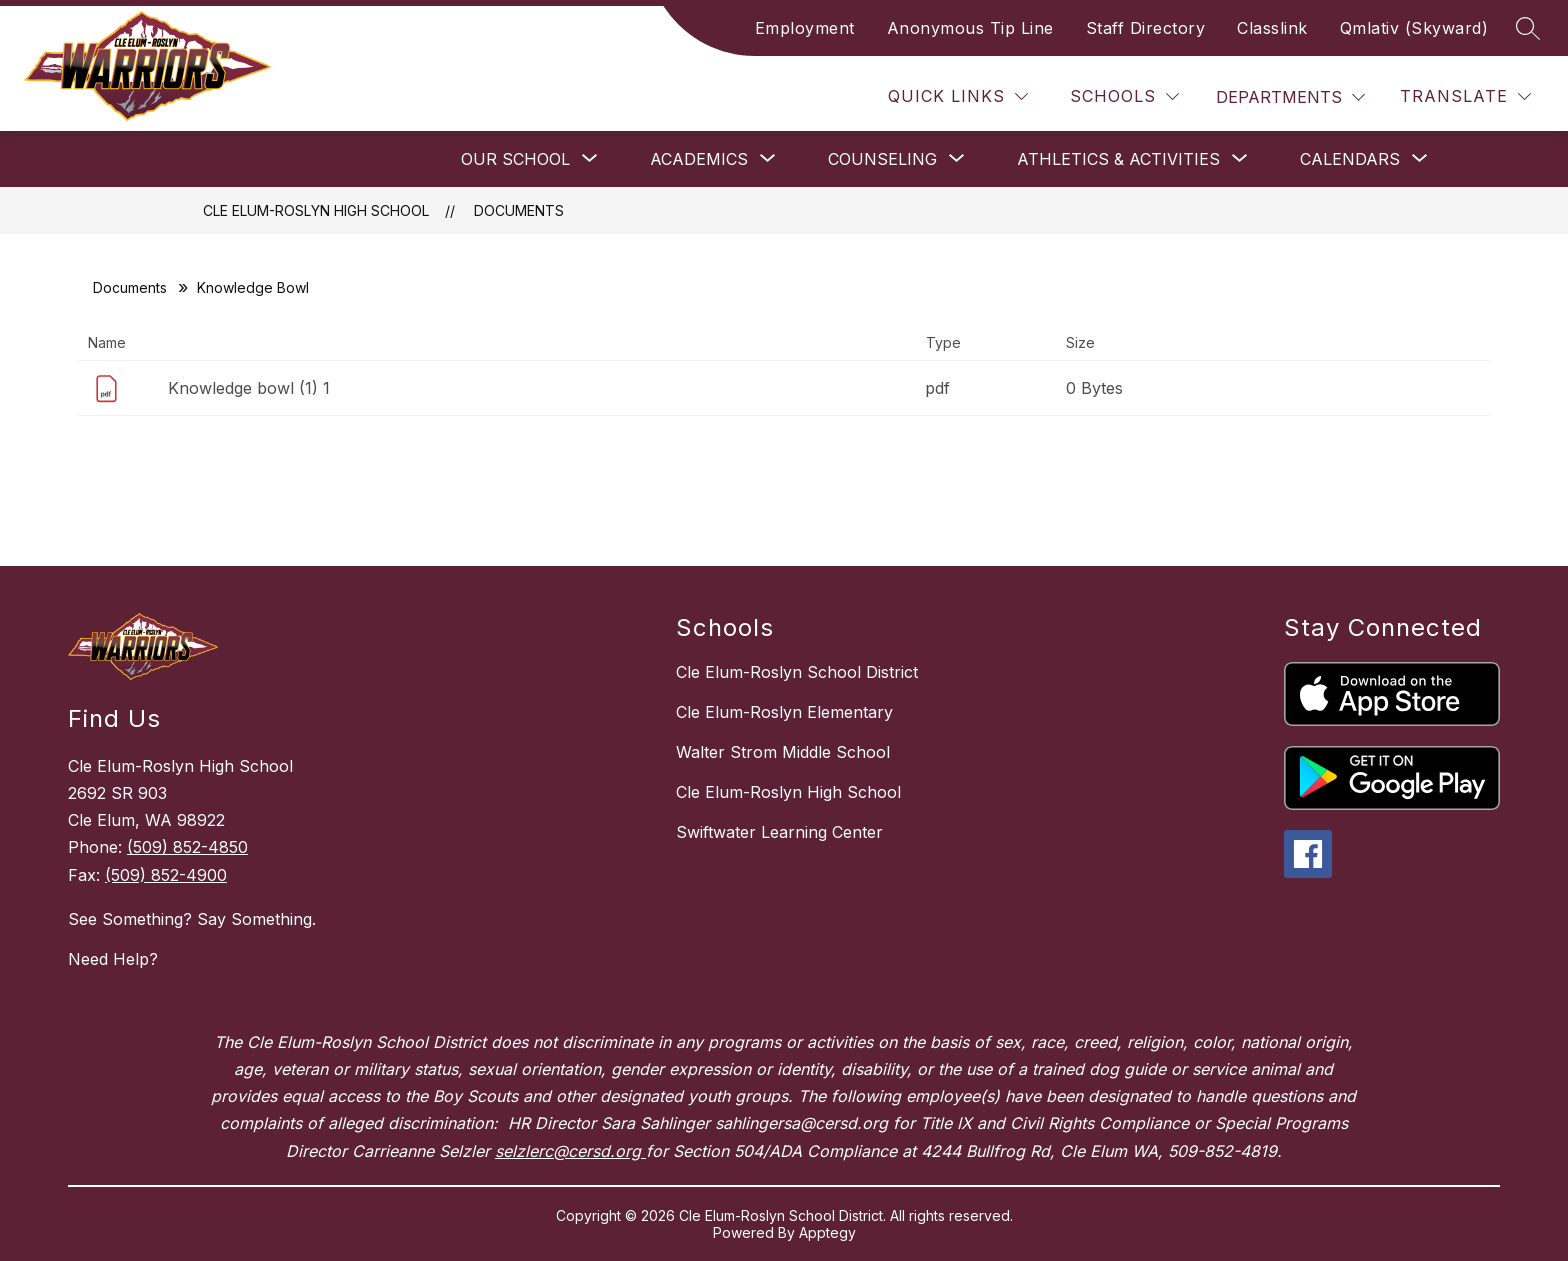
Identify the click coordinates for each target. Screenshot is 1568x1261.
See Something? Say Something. (192, 919)
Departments (1279, 97)
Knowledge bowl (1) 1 (249, 388)
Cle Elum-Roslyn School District (797, 672)
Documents (519, 210)
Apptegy (827, 1232)
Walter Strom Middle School (783, 752)
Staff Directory (1146, 28)
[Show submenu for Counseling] (882, 159)
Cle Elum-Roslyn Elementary (784, 712)
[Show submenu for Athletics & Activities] (1118, 159)
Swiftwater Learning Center (779, 832)
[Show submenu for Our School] (515, 159)
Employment (805, 28)
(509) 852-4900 (166, 875)
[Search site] (1528, 28)
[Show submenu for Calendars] (1350, 159)
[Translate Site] (1465, 96)
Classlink (1272, 28)
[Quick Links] (958, 96)
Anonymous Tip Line (970, 28)
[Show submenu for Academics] (699, 159)
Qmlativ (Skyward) (1414, 28)
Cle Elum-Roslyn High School (316, 210)
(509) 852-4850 (187, 847)
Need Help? (113, 959)
